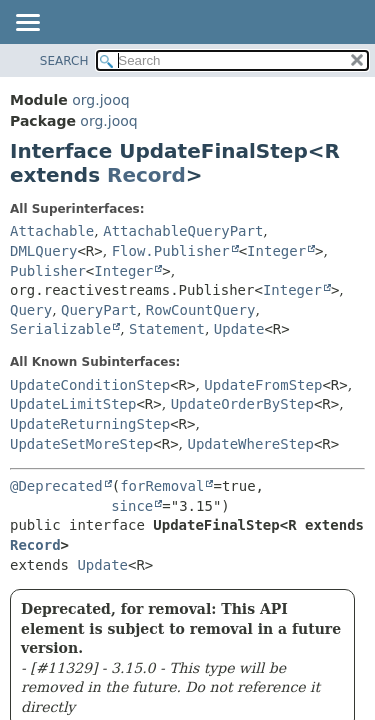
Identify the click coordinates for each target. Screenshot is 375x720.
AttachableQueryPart (183, 231)
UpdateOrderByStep (242, 404)
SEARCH (64, 61)
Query (31, 310)
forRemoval (162, 486)
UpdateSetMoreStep (81, 444)
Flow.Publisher (171, 251)
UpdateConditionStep (90, 385)
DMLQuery (43, 251)
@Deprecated (56, 486)
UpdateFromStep (263, 385)
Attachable (52, 231)
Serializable (60, 329)
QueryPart (99, 310)
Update (239, 329)
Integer (276, 251)
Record (146, 175)
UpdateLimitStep (73, 404)
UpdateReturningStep (90, 424)
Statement (167, 329)
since (132, 506)
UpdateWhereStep (251, 444)
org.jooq (100, 100)
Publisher (48, 271)
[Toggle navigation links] (27, 24)
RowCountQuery (201, 310)
